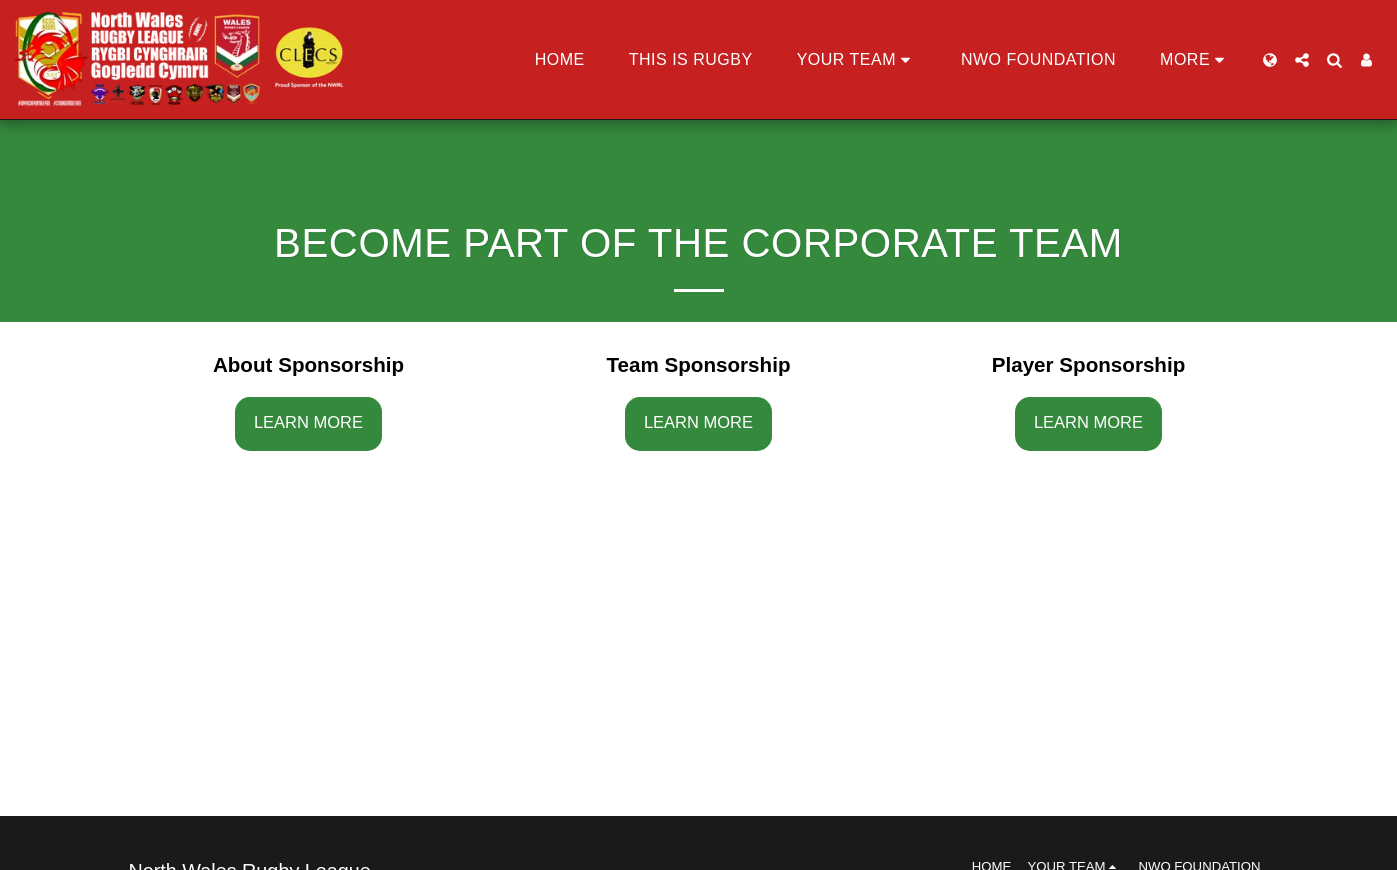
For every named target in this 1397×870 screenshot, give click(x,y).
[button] (857, 60)
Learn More (308, 422)
